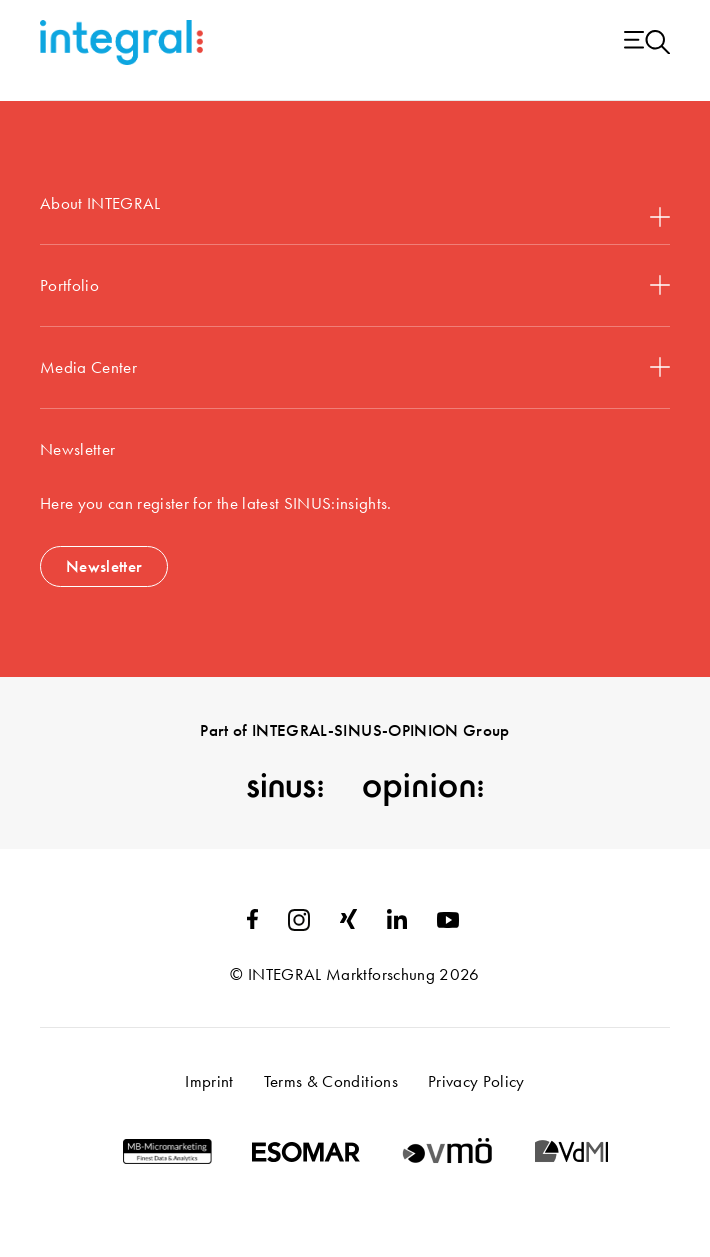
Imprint (209, 1081)
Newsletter (104, 566)
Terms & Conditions (331, 1081)
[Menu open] (647, 43)
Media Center (355, 367)
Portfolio (355, 285)
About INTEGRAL (355, 209)
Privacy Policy (476, 1081)
